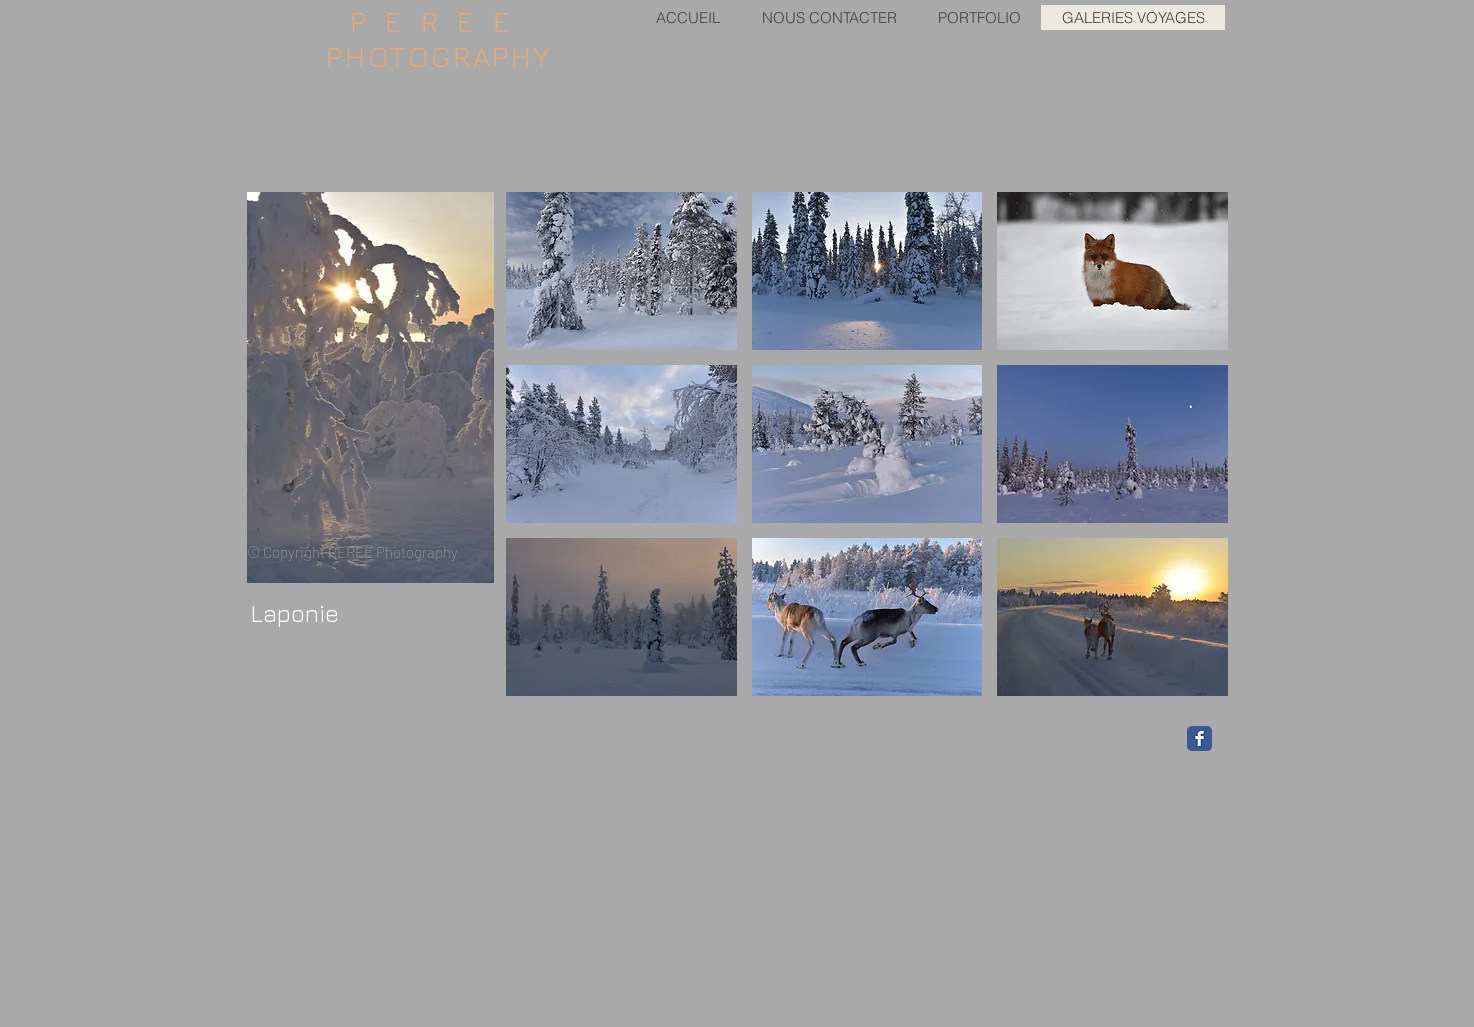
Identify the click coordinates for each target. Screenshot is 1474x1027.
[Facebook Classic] (1199, 738)
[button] (621, 271)
